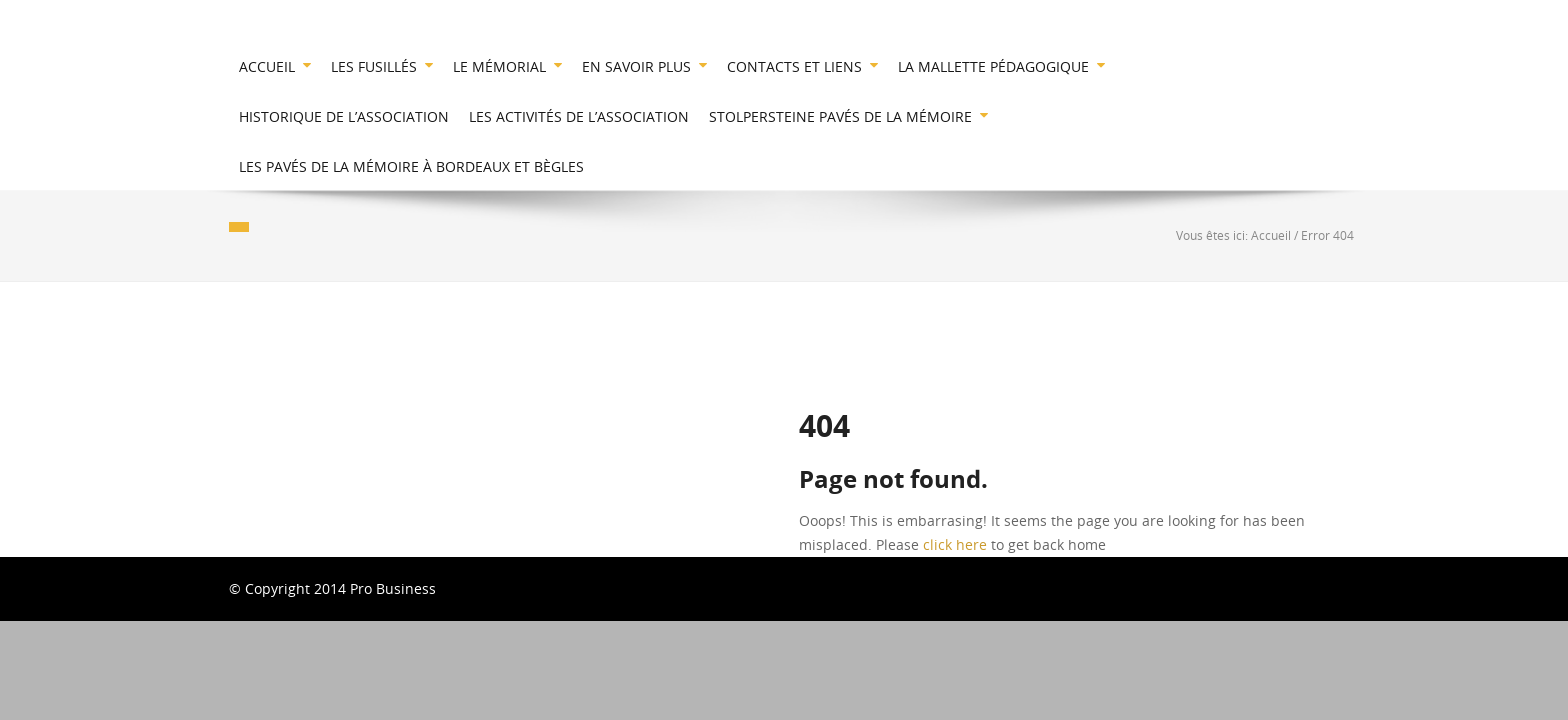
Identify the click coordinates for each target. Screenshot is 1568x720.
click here (955, 544)
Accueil (1271, 235)
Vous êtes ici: (1213, 235)
